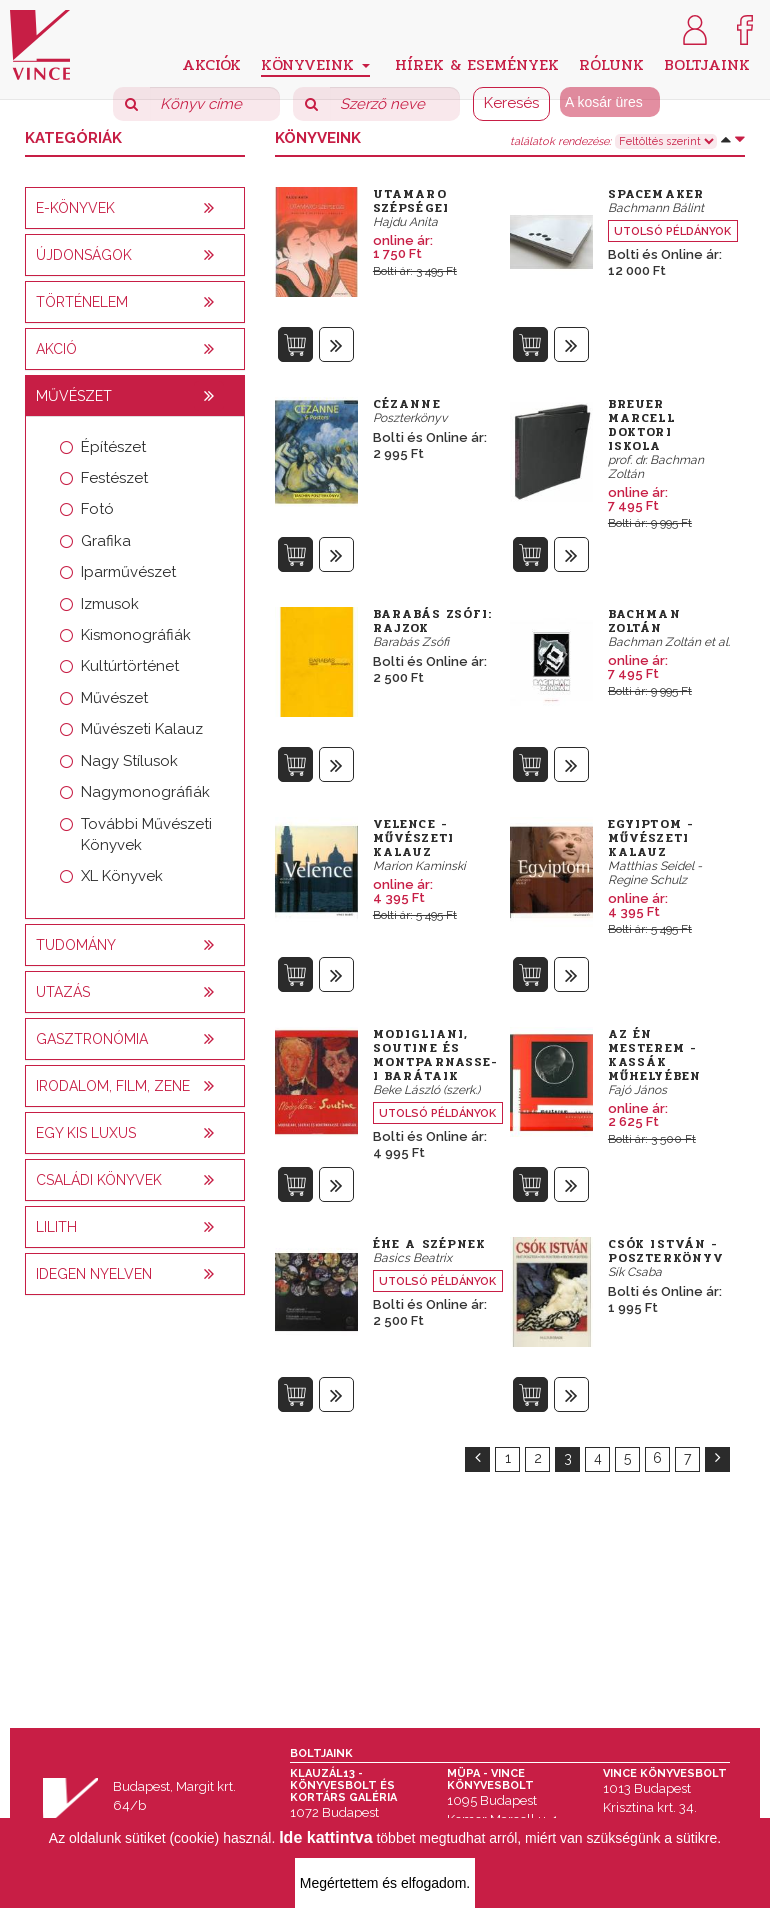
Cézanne (407, 404)
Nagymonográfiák (145, 792)
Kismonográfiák (136, 635)
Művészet (114, 698)
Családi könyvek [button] (99, 1180)
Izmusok (110, 604)
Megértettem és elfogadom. (385, 1883)
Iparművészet (128, 572)
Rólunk (611, 63)
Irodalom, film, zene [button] (113, 1086)
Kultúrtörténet (130, 666)
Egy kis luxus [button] (86, 1133)
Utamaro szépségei (411, 201)
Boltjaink (707, 63)
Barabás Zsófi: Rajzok (432, 621)
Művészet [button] (74, 396)
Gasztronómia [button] (92, 1039)
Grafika (106, 541)
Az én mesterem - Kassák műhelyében (654, 1055)
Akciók (211, 63)
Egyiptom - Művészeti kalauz (651, 838)
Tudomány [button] (76, 945)
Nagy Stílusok (129, 761)
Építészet (113, 447)
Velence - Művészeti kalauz (413, 838)
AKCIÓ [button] (56, 349)
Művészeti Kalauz (142, 729)
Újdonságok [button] (84, 255)
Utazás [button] (63, 992)
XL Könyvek (122, 876)
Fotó (97, 509)
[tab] (135, 208)
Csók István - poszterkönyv (666, 1251)
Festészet (114, 478)
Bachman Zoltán (644, 621)
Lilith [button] (56, 1227)
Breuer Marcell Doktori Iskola (641, 425)
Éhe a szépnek (429, 1244)
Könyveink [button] (315, 64)
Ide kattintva (325, 1837)
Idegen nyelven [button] (94, 1274)
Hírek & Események (477, 63)
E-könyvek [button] (75, 208)
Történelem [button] (82, 302)
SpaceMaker (656, 194)
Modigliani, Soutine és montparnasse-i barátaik (435, 1055)
